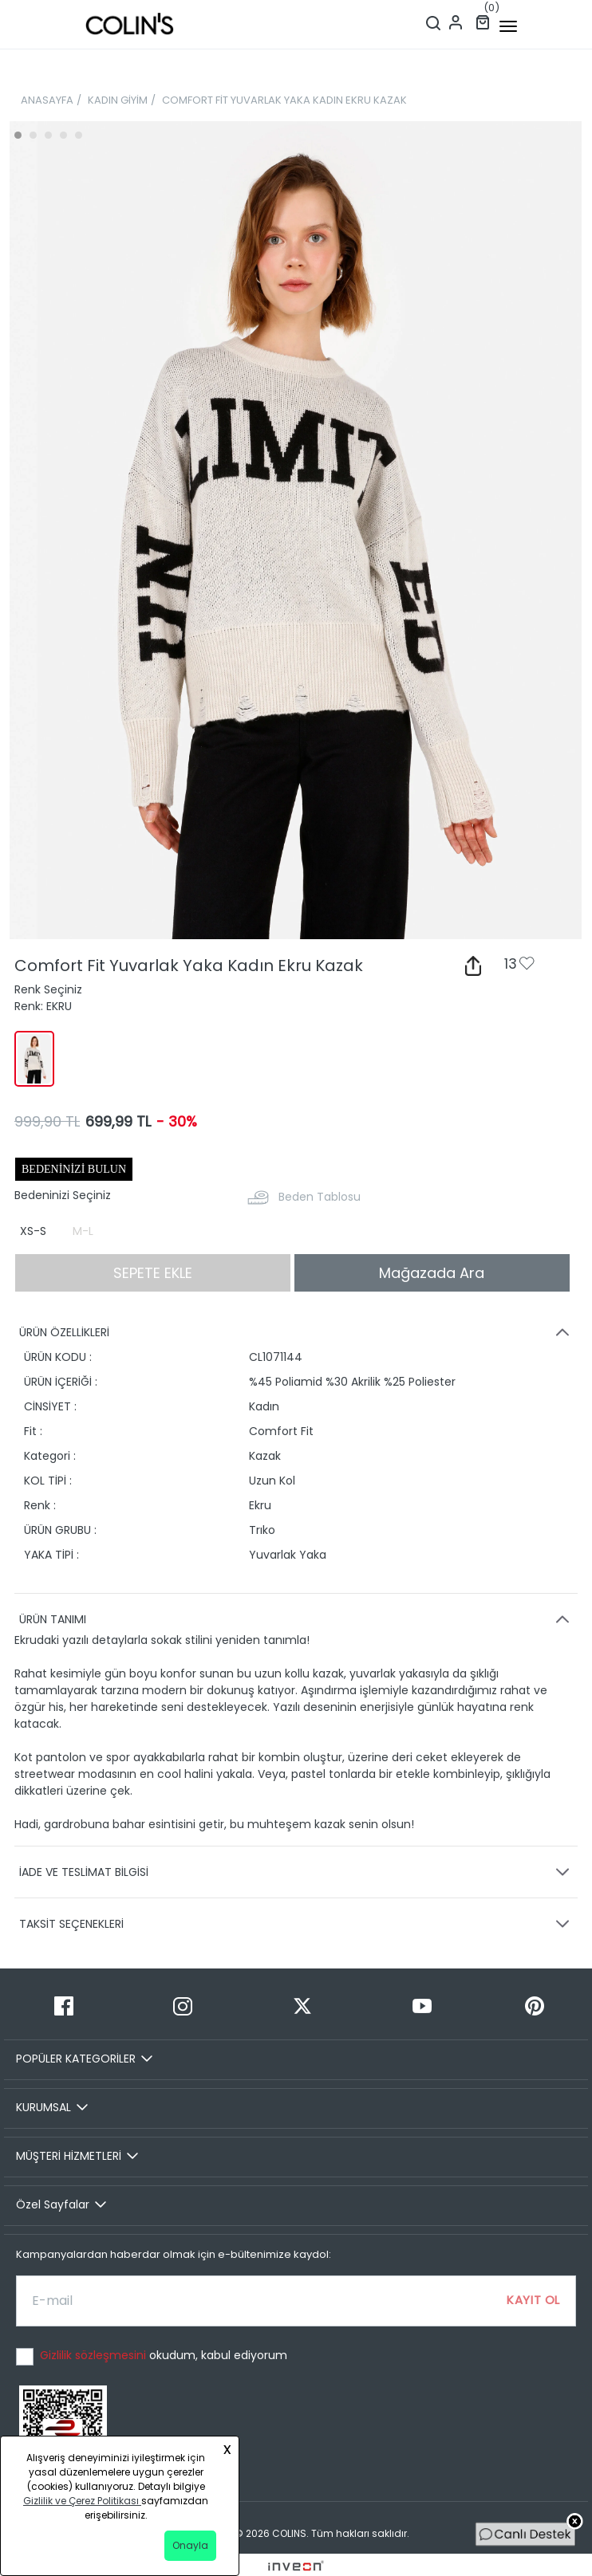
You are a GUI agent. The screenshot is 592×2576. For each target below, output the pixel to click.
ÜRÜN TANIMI (296, 1619)
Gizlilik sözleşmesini (94, 2355)
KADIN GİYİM (118, 100)
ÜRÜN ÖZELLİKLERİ (296, 1332)
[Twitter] (302, 2006)
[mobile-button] (508, 26)
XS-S (33, 1231)
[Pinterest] (534, 2006)
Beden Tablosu (319, 1197)
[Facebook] (63, 2006)
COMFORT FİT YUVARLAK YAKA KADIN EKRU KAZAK (284, 100)
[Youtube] (422, 2006)
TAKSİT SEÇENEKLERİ (296, 1923)
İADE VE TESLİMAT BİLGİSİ (296, 1872)
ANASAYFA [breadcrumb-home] (47, 100)
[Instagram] (183, 2006)
